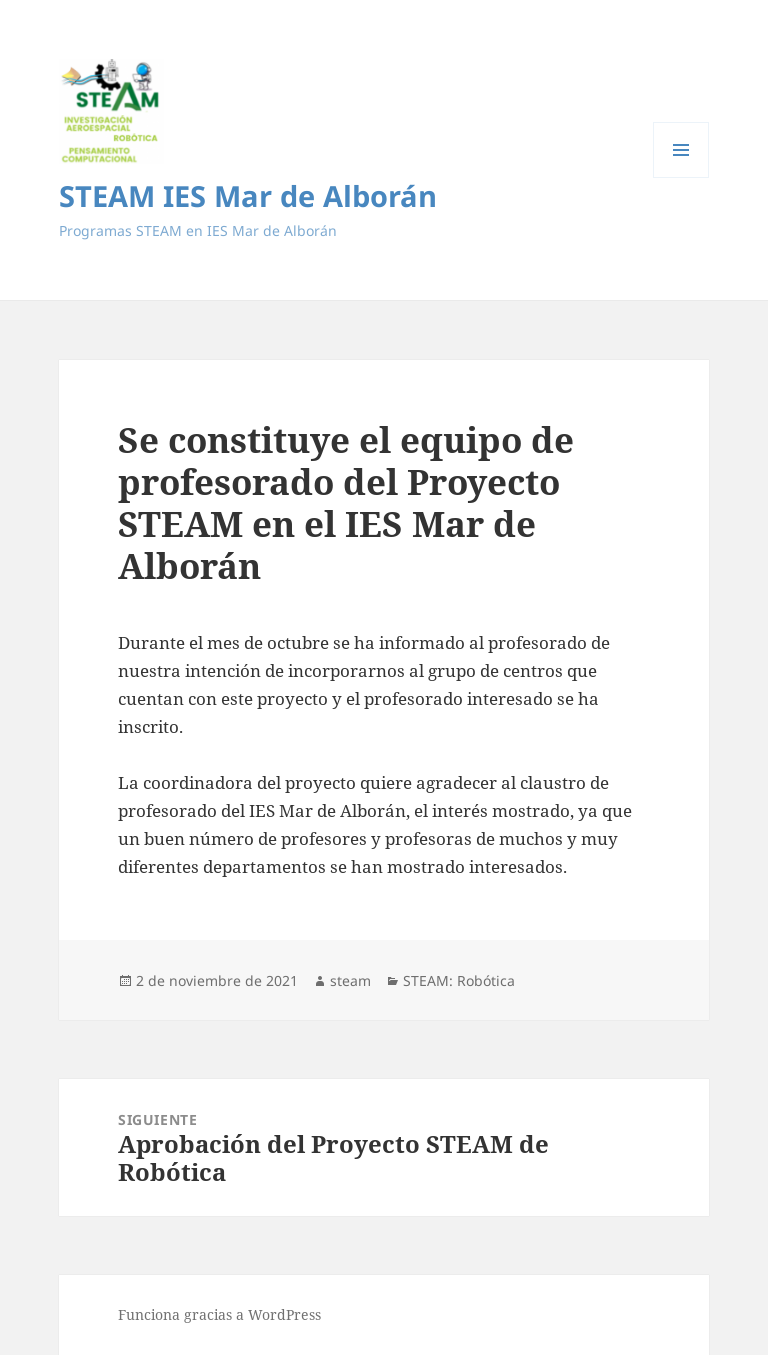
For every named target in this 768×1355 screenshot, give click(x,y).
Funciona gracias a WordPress (219, 1314)
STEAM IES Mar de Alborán (248, 195)
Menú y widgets (681, 177)
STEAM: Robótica (459, 980)
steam (350, 980)
